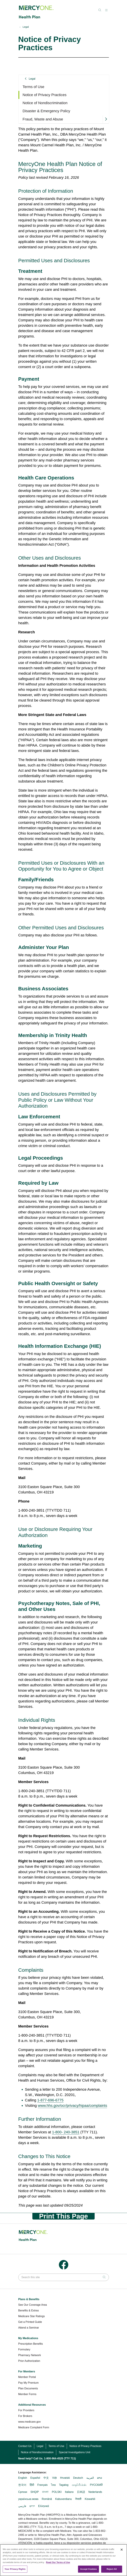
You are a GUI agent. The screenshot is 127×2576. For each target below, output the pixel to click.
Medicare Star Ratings (31, 2316)
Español (35, 2477)
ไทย (53, 2484)
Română (47, 2499)
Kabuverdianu (63, 2499)
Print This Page (63, 2216)
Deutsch (78, 2477)
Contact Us (25, 2446)
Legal (32, 78)
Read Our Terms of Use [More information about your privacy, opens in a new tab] (58, 2562)
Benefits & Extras (28, 2310)
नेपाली (78, 2499)
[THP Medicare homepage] (36, 18)
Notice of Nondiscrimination (45, 103)
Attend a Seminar (28, 2327)
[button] (107, 9)
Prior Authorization (29, 2360)
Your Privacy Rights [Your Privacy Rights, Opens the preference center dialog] (15, 2569)
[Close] (121, 2549)
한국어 (22, 2484)
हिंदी (32, 2484)
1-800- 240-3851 (65, 2132)
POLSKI (57, 2491)
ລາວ (99, 2477)
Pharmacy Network (29, 2355)
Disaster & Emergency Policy (46, 111)
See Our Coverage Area (32, 2304)
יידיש (32, 2506)
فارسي (22, 2506)
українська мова (28, 2499)
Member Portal (27, 2377)
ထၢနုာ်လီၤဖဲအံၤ (79, 2484)
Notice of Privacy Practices (45, 95)
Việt (54, 2477)
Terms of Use (33, 87)
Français (42, 2484)
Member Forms (27, 2394)
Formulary (24, 2349)
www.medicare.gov (29, 2421)
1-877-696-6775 (50, 2100)
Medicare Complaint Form (33, 2427)
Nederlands (95, 2491)
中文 (46, 2477)
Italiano (69, 2491)
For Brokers (25, 2416)
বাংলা (45, 2491)
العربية (90, 2477)
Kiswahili (90, 2499)
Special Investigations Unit (74, 2452)
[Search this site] (63, 2277)
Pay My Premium (28, 2382)
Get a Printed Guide (30, 2321)
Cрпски (22, 2491)
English (22, 2477)
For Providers (26, 2410)
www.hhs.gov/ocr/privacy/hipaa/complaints (72, 2105)
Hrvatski (65, 2477)
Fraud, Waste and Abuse (43, 119)
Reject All (112, 2569)
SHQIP (35, 2491)
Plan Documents (28, 2388)
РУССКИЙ (96, 2484)
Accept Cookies (88, 2569)
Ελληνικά (43, 2506)
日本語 (81, 2491)
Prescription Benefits (30, 2343)
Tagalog (63, 2484)
